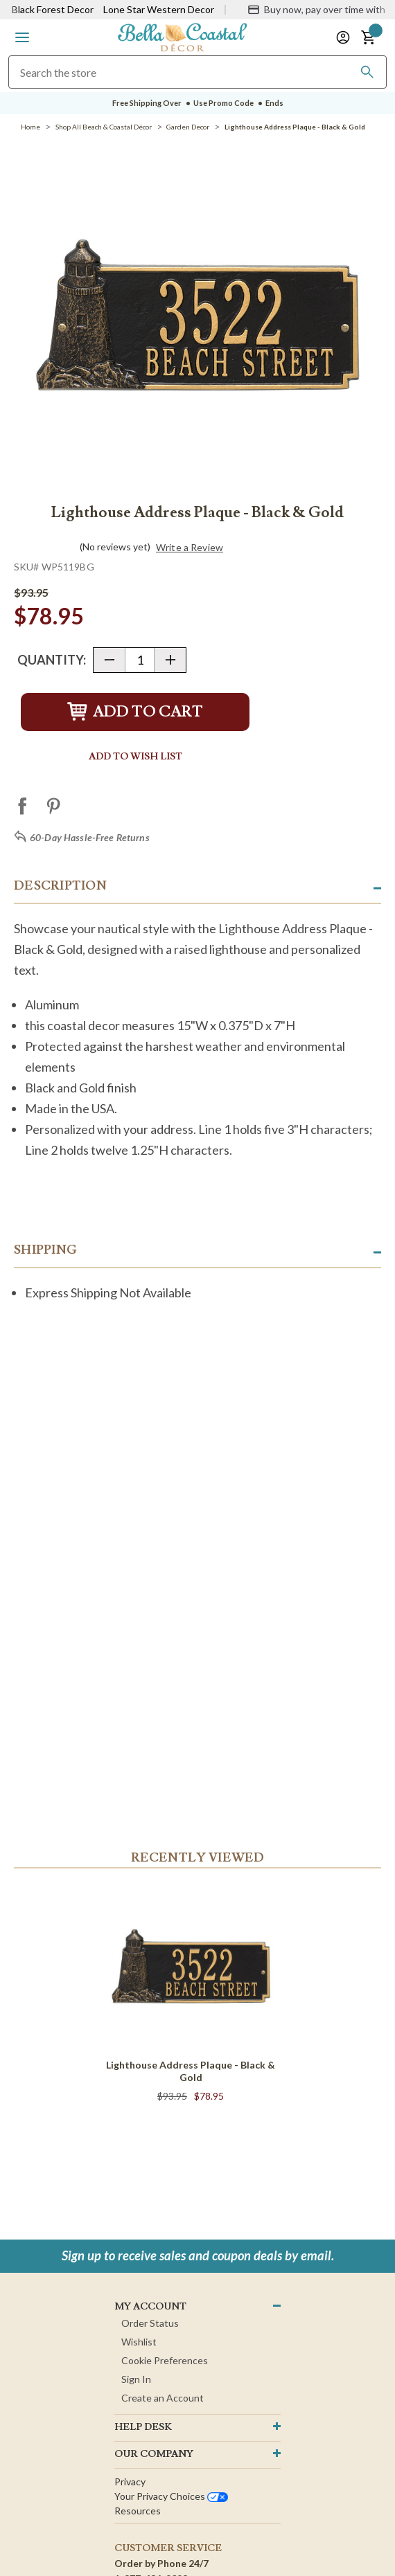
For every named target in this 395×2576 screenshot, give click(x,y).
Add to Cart (135, 712)
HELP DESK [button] (143, 2427)
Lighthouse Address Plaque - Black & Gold (190, 2071)
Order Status (150, 2323)
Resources (137, 2510)
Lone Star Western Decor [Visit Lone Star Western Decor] (158, 9)
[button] (22, 37)
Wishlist (139, 2342)
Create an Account (162, 2398)
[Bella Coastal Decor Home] (182, 36)
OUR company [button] (153, 2454)
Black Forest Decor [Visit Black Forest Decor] (53, 9)
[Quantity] (140, 660)
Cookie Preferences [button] (164, 2360)
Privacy (130, 2481)
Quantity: (51, 660)
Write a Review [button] (189, 547)
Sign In (136, 2379)
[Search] (367, 72)
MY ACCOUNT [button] (150, 2306)
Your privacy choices (171, 2496)
